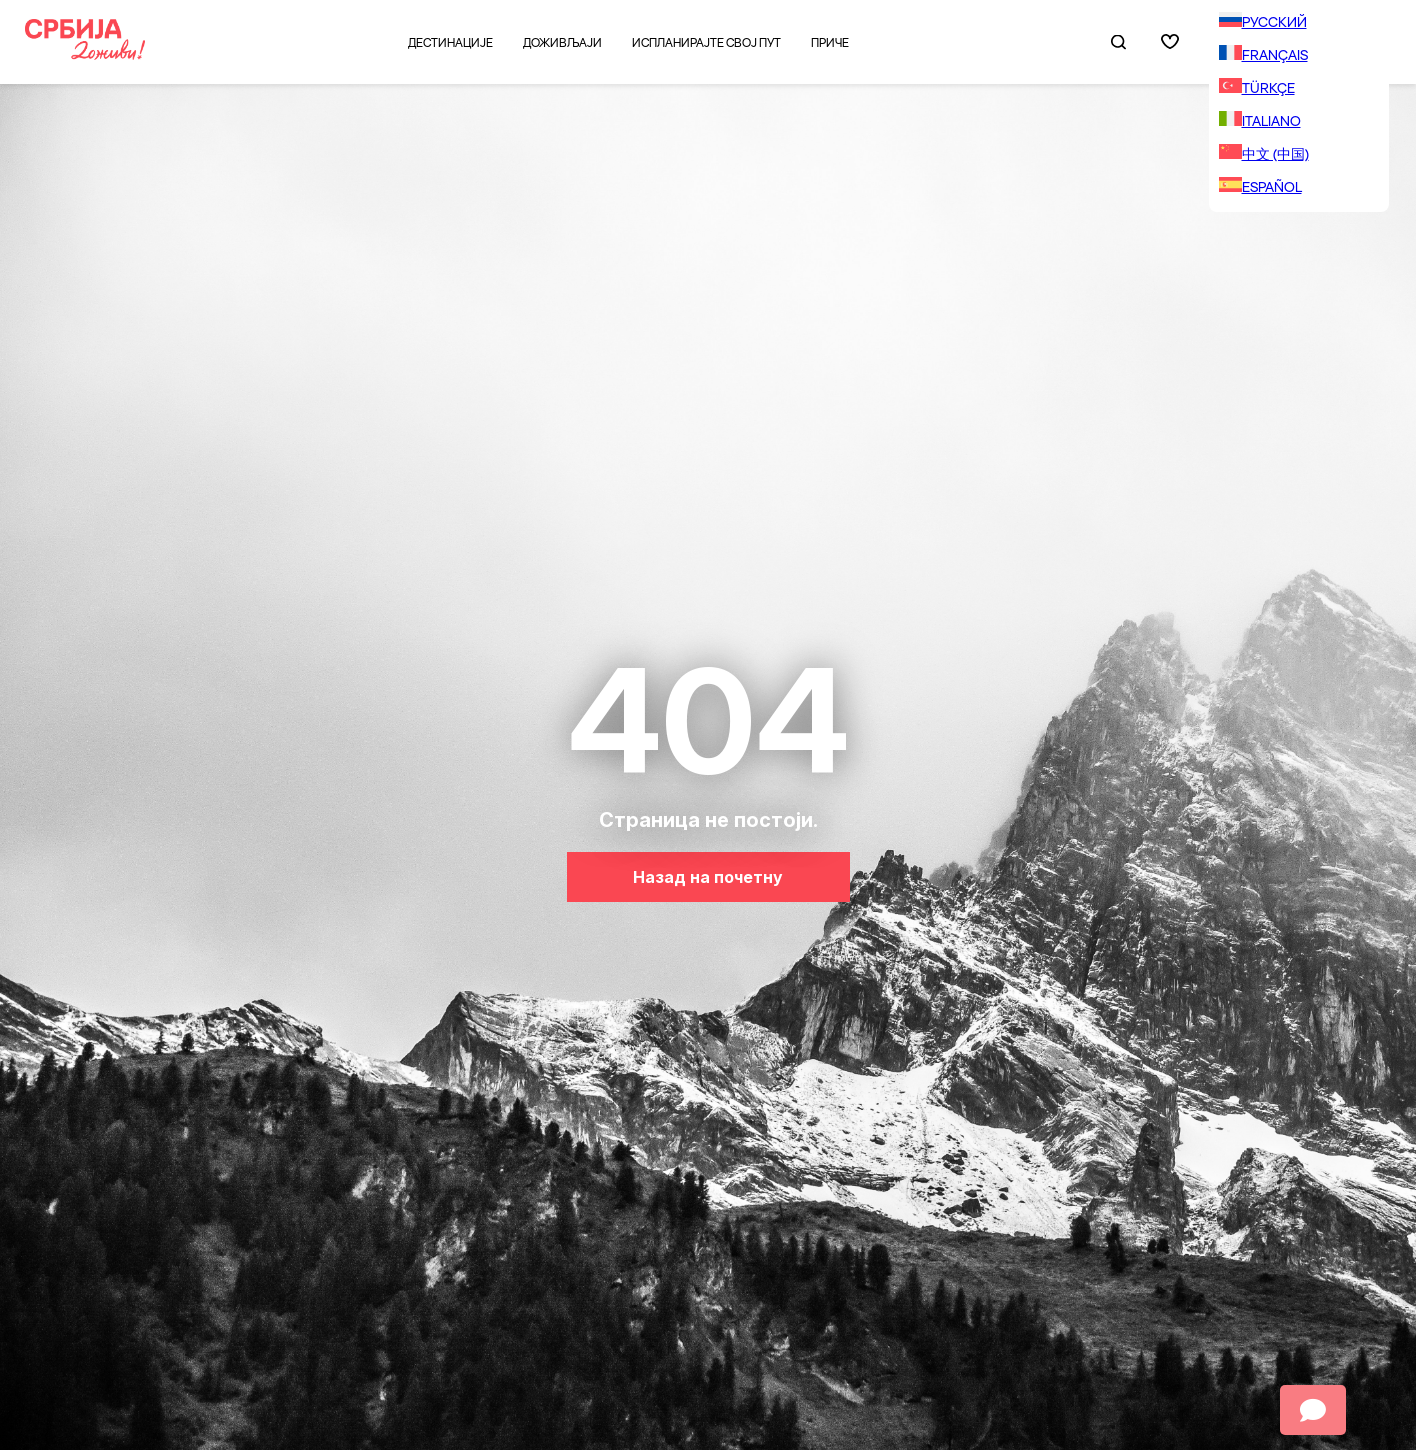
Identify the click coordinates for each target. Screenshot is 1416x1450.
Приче (830, 42)
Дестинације (450, 42)
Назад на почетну (708, 877)
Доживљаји (562, 42)
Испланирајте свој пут (706, 42)
